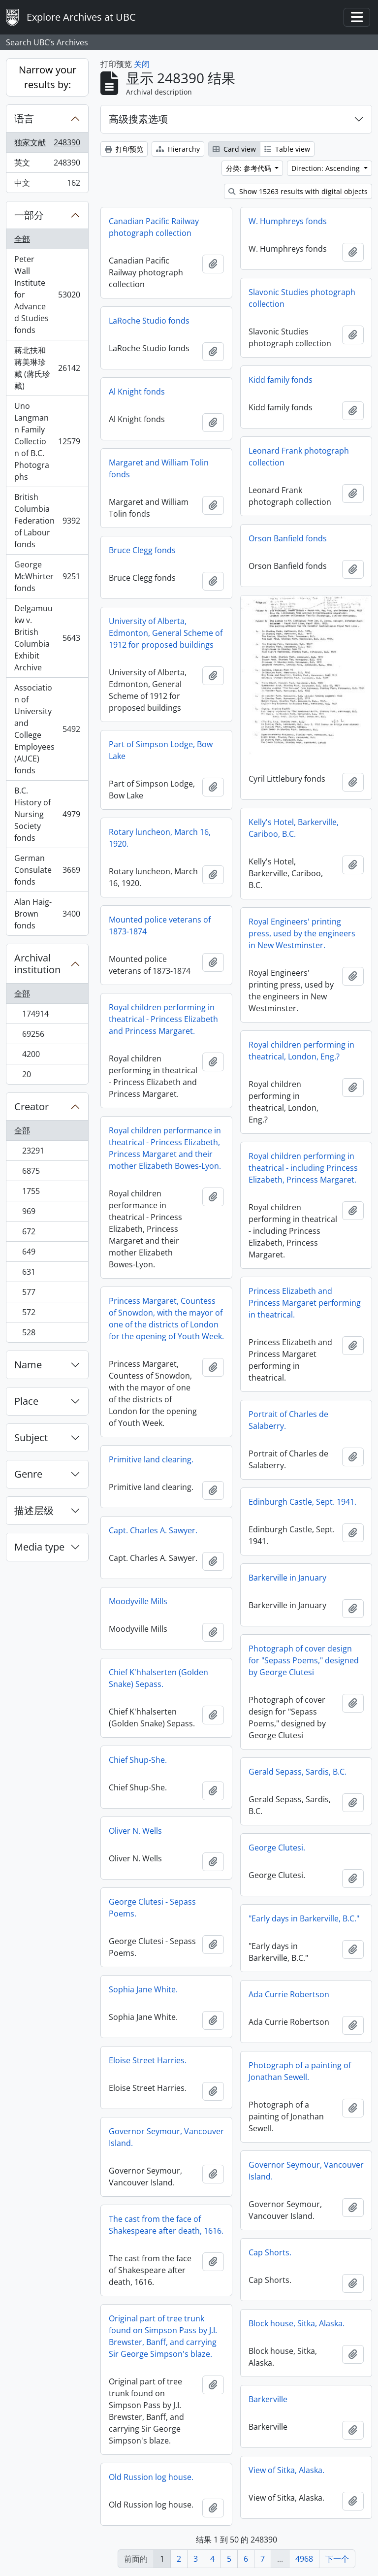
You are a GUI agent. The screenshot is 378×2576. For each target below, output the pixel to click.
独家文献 (47, 144)
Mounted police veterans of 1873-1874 (160, 925)
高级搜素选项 (138, 119)
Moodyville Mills (138, 1601)
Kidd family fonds (281, 379)
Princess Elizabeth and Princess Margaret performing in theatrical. (305, 1303)
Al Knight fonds (137, 391)
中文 (47, 185)
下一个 (337, 2558)
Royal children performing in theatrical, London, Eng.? (301, 1050)
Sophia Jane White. (143, 1989)
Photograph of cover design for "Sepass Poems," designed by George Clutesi (304, 1660)
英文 (47, 165)
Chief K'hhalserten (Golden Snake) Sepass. (158, 1678)
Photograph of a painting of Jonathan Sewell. (300, 2071)
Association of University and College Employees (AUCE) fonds (47, 729)
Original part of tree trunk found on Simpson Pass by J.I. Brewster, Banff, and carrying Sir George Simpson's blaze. (163, 2336)
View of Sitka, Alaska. (286, 2470)
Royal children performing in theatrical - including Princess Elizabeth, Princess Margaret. (303, 1168)
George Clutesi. (277, 1847)
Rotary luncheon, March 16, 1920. (160, 837)
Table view (287, 149)
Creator (31, 1106)
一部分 (29, 215)
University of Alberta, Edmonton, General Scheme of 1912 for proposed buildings (165, 633)
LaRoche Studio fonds (149, 320)
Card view (234, 149)
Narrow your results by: (47, 77)
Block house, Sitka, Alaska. (297, 2323)
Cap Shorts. (270, 2252)
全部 (22, 238)
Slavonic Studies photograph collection (302, 298)
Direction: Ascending (326, 168)
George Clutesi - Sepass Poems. (152, 1907)
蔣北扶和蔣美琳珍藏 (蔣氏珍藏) (47, 368)
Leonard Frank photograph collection (299, 456)
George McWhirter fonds (47, 576)
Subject (31, 1437)
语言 (24, 118)
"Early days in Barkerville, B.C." (304, 1918)
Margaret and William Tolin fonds (159, 468)
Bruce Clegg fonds (142, 550)
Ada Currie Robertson (289, 1994)
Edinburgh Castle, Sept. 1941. (302, 1501)
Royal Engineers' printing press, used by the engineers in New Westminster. (302, 933)
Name (28, 1364)
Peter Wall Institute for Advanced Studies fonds (47, 294)
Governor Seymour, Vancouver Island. (166, 2137)
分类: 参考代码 (249, 168)
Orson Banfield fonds (288, 538)
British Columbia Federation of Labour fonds (47, 521)
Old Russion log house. (151, 2477)
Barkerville (268, 2399)
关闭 (142, 64)
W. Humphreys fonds (288, 221)
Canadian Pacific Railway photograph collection (154, 227)
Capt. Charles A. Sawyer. (153, 1530)
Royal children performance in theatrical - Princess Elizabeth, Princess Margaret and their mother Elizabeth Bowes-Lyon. (165, 1148)
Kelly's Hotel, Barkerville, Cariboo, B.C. (294, 828)
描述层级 (34, 1510)
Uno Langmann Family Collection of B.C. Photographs (47, 441)
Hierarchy (178, 149)
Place (26, 1401)
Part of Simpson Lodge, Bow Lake (161, 750)
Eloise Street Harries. (148, 2060)
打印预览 (124, 149)
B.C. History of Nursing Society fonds (47, 814)
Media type (39, 1546)
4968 (304, 2558)
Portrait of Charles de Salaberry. (288, 1420)
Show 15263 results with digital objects (298, 191)
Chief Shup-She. (138, 1759)
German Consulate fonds (47, 870)
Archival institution (37, 963)
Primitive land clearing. (151, 1459)
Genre (28, 1474)
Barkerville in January (287, 1577)
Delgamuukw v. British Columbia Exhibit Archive (47, 638)
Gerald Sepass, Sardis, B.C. (297, 1771)
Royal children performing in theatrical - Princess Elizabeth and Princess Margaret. (163, 1019)
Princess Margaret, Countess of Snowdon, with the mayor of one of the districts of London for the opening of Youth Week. (166, 1318)
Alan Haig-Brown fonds (47, 913)
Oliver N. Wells (135, 1830)
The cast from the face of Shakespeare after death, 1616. (166, 2224)
